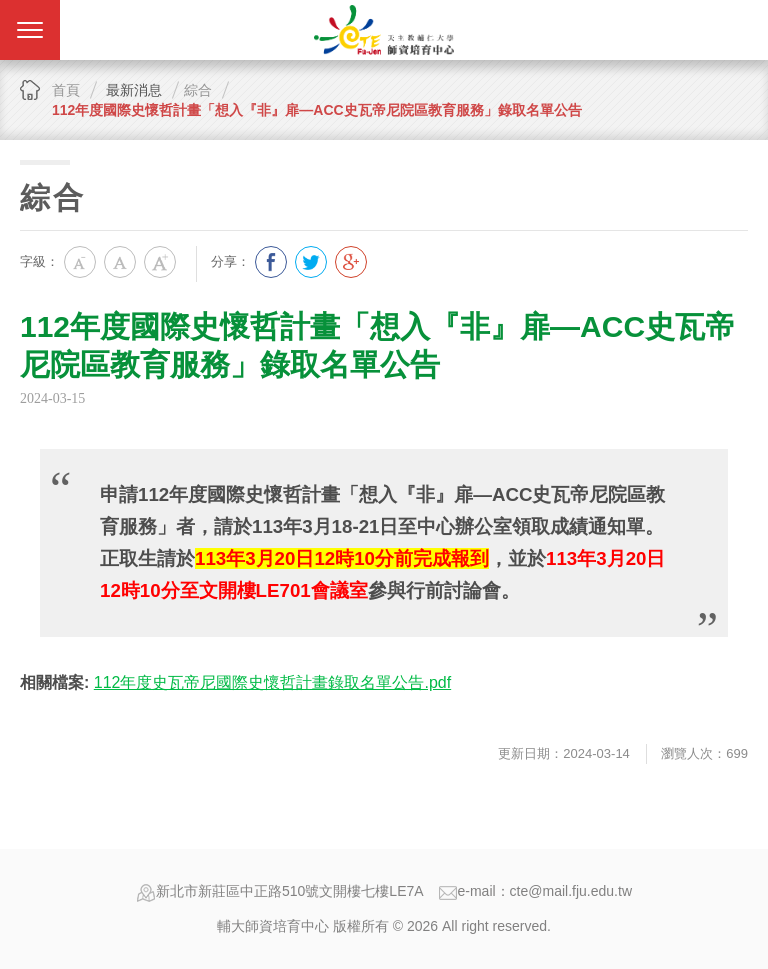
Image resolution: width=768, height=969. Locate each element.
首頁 (66, 90)
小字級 (80, 262)
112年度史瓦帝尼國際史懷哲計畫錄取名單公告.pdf (272, 682)
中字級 (120, 262)
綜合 (198, 90)
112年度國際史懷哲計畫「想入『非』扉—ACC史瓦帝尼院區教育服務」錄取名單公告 (317, 110)
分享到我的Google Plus (351, 262)
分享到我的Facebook (271, 262)
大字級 (160, 262)
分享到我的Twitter (311, 262)
